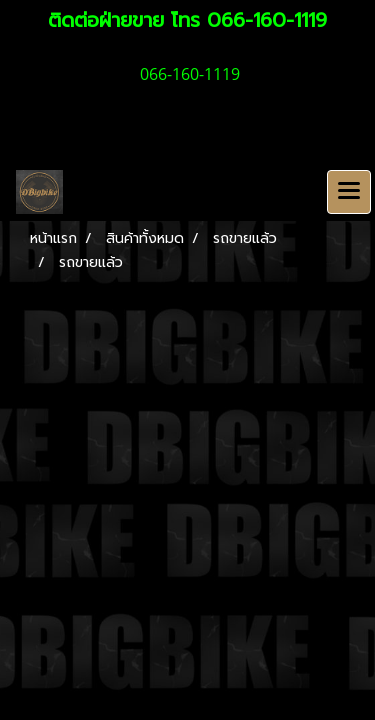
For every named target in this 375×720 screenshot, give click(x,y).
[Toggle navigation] (349, 192)
